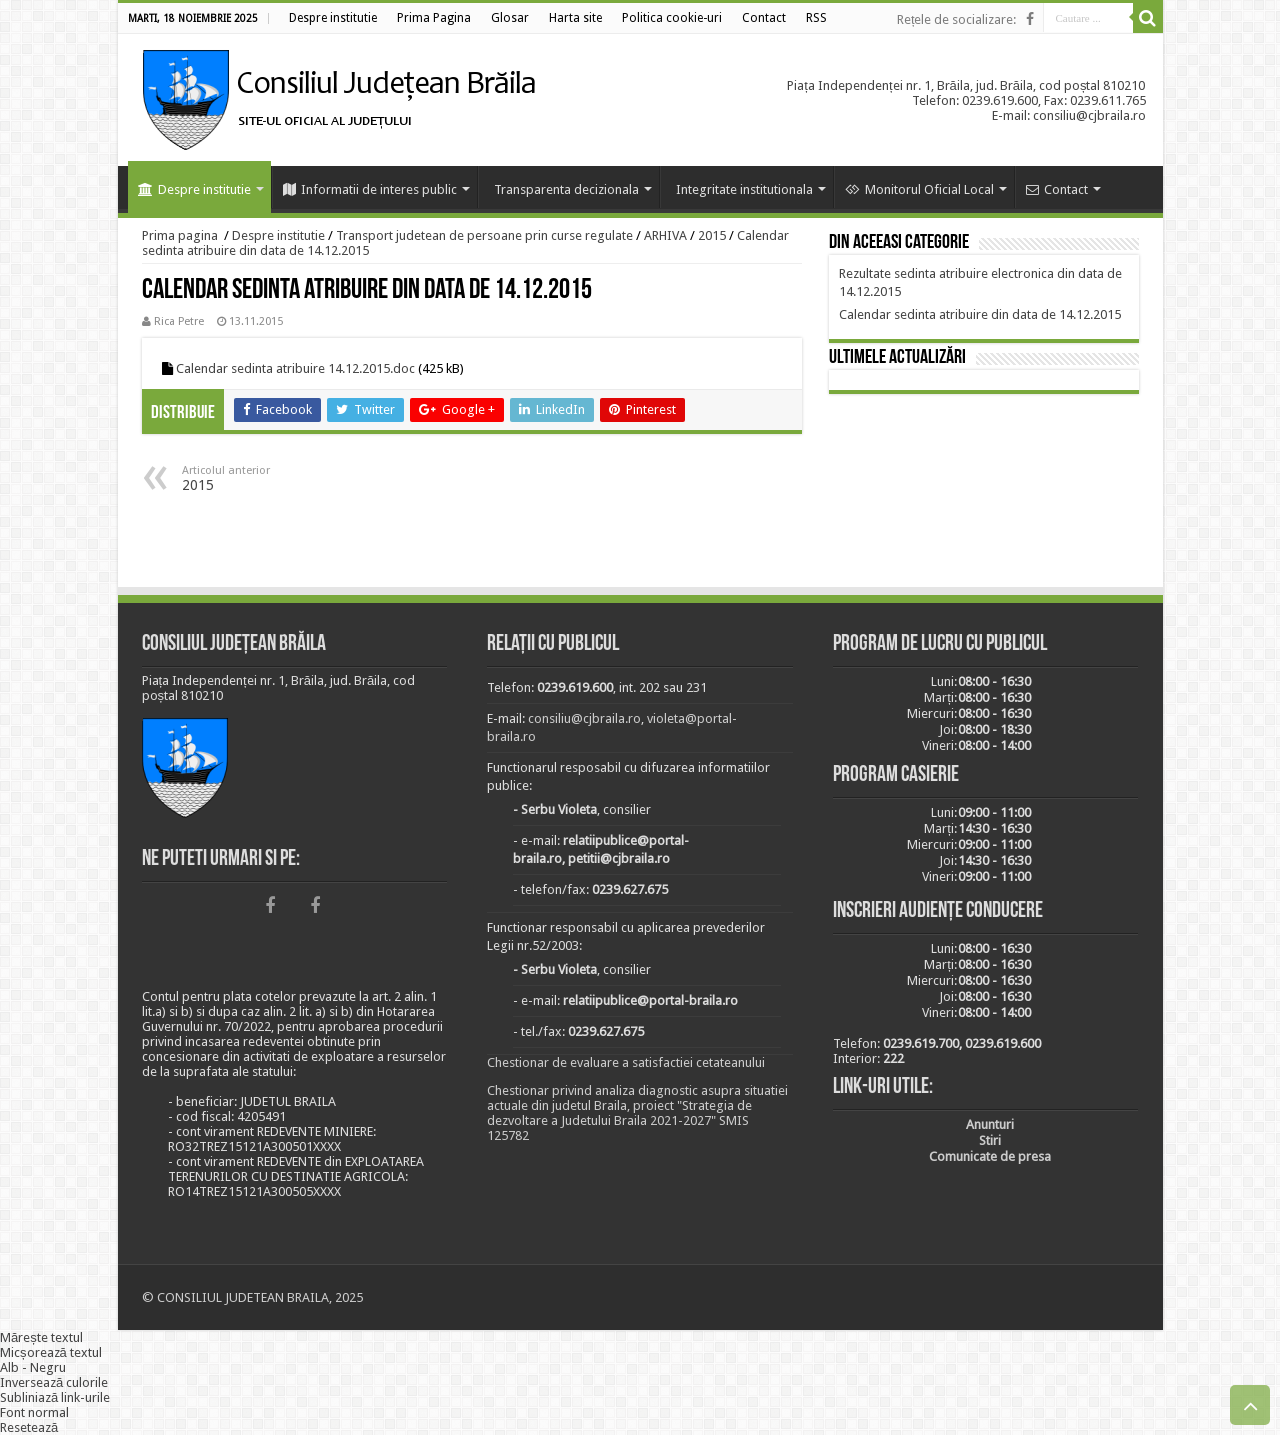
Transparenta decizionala (566, 189)
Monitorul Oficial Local (919, 189)
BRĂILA (984, 494)
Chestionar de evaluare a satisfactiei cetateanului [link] (626, 1062)
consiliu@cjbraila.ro (584, 718)
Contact (1057, 189)
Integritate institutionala (744, 189)
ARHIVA (665, 235)
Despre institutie (194, 189)
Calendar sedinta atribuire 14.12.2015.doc (295, 368)
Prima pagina (180, 235)
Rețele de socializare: (957, 19)
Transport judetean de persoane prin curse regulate (484, 235)
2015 (712, 235)
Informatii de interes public (370, 189)
